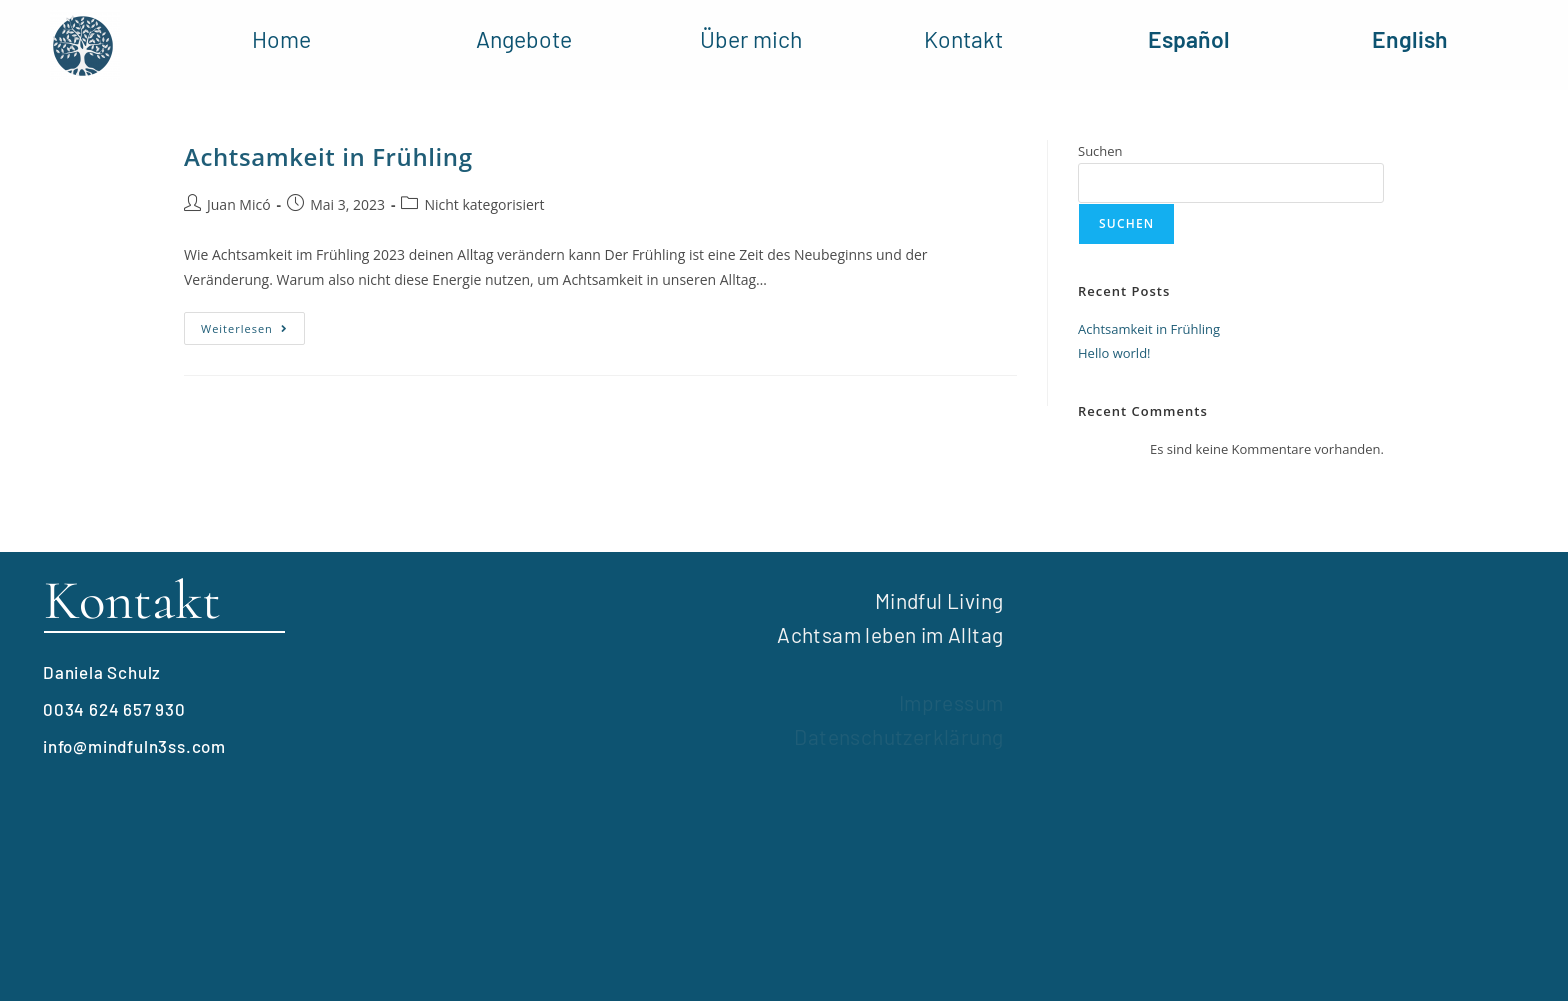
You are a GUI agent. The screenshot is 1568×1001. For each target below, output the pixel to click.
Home (281, 39)
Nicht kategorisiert (484, 204)
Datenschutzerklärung (898, 736)
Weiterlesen (253, 324)
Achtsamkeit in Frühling (328, 156)
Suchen (1100, 151)
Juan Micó (239, 204)
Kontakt (963, 39)
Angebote (524, 39)
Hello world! (1114, 353)
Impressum (951, 702)
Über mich (751, 39)
